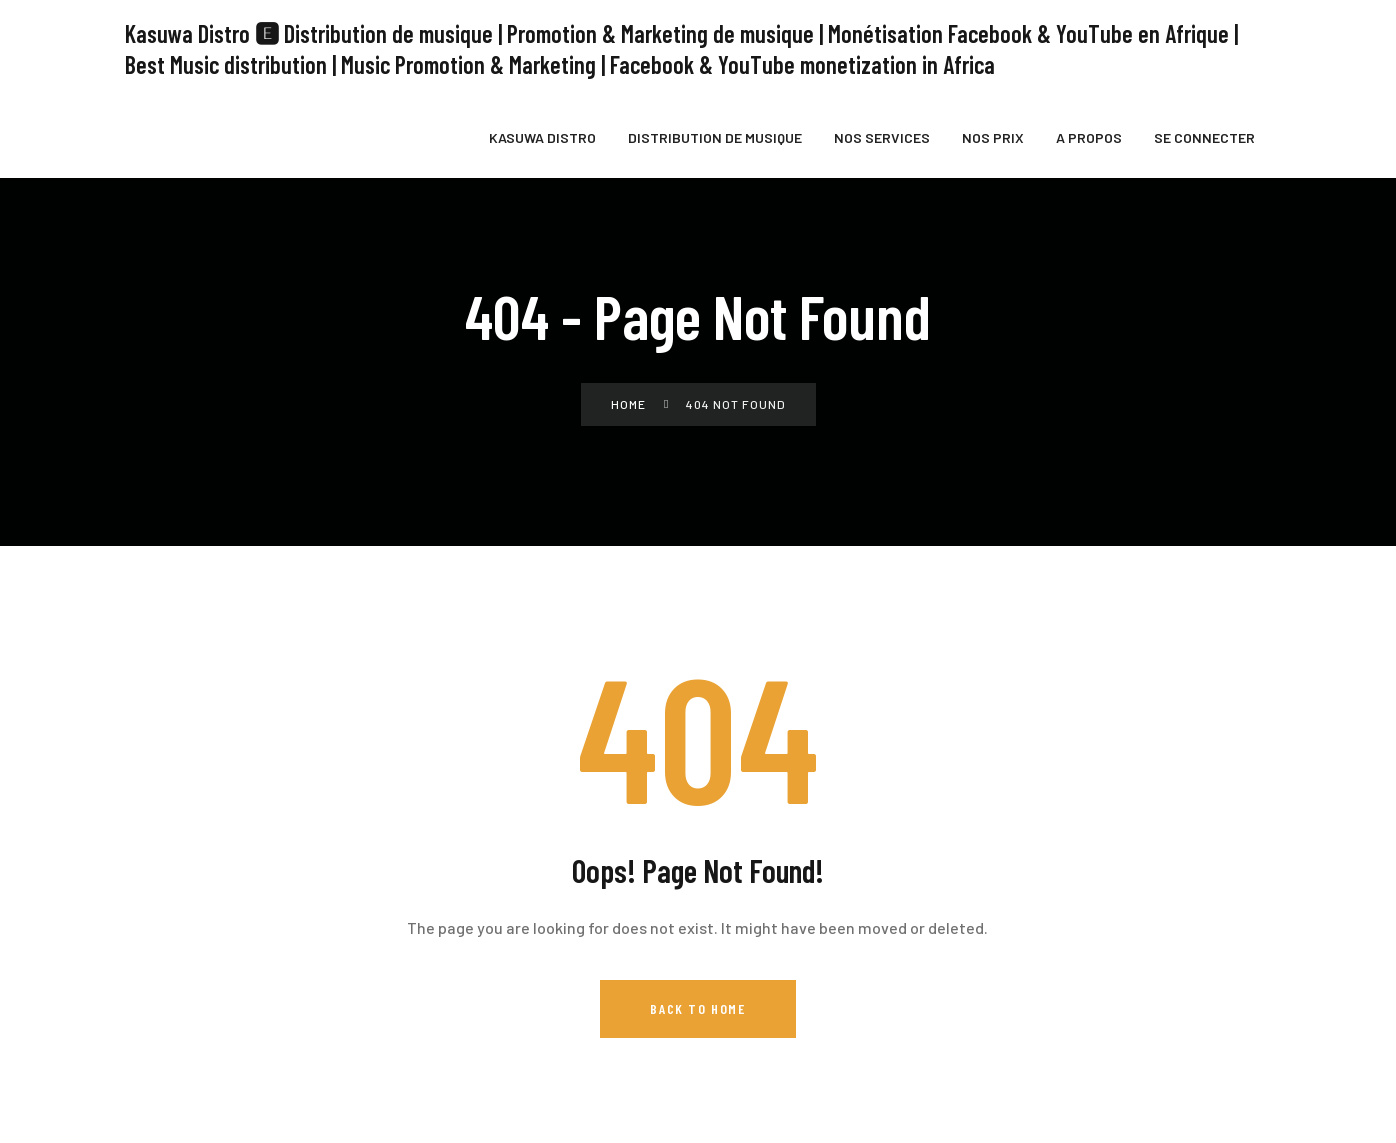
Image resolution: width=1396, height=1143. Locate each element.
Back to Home (697, 1003)
